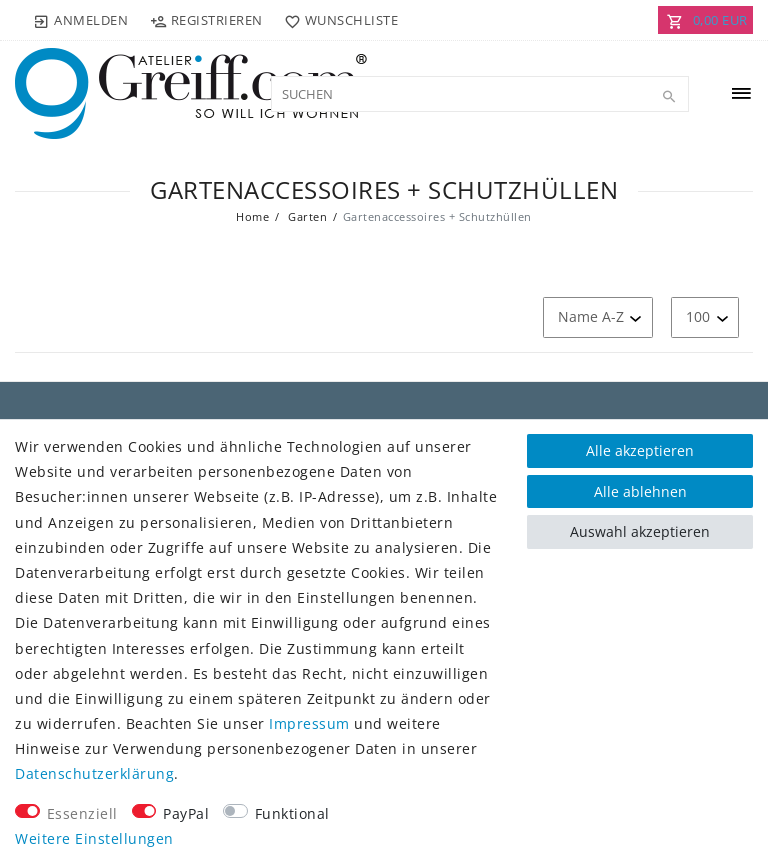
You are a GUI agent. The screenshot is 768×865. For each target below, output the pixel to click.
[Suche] (669, 97)
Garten (306, 216)
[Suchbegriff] (480, 94)
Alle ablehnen (640, 491)
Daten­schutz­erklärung (94, 773)
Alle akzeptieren (640, 450)
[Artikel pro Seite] (705, 317)
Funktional (292, 813)
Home (252, 216)
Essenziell (82, 813)
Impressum (309, 723)
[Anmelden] (81, 20)
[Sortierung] (598, 317)
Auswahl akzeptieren (640, 531)
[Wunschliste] (337, 20)
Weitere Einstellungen (94, 838)
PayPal (186, 813)
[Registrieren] (206, 20)
